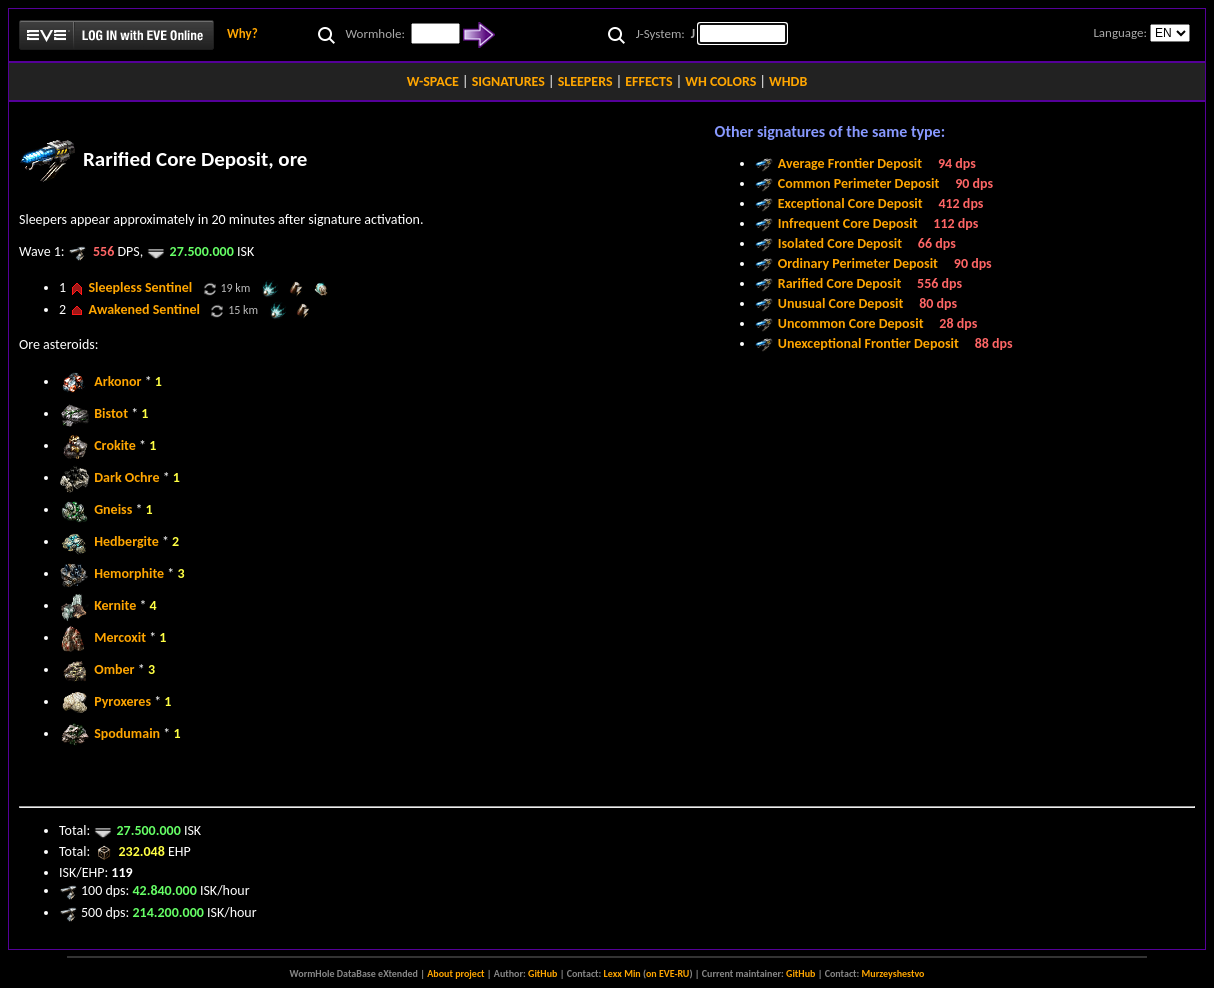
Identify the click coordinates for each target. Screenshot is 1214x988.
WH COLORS (720, 81)
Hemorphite (129, 573)
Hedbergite (126, 541)
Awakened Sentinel (144, 309)
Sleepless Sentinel (140, 287)
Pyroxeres (122, 701)
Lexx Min (622, 973)
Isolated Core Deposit (840, 243)
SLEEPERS (585, 81)
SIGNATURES (508, 81)
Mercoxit (120, 637)
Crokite (115, 445)
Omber (114, 669)
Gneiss (113, 509)
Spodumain (127, 733)
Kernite (115, 605)
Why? (242, 33)
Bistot (111, 413)
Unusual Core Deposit (841, 303)
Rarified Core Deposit (839, 283)
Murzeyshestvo (893, 973)
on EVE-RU (667, 973)
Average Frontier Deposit (850, 163)
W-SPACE (433, 81)
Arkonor (117, 381)
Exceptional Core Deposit (850, 203)
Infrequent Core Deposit (848, 223)
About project (455, 973)
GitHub (542, 973)
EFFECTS (648, 81)
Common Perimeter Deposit (859, 183)
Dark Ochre (126, 477)
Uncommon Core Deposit (851, 323)
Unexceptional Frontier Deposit (868, 343)
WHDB (788, 81)
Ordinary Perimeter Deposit (858, 263)
